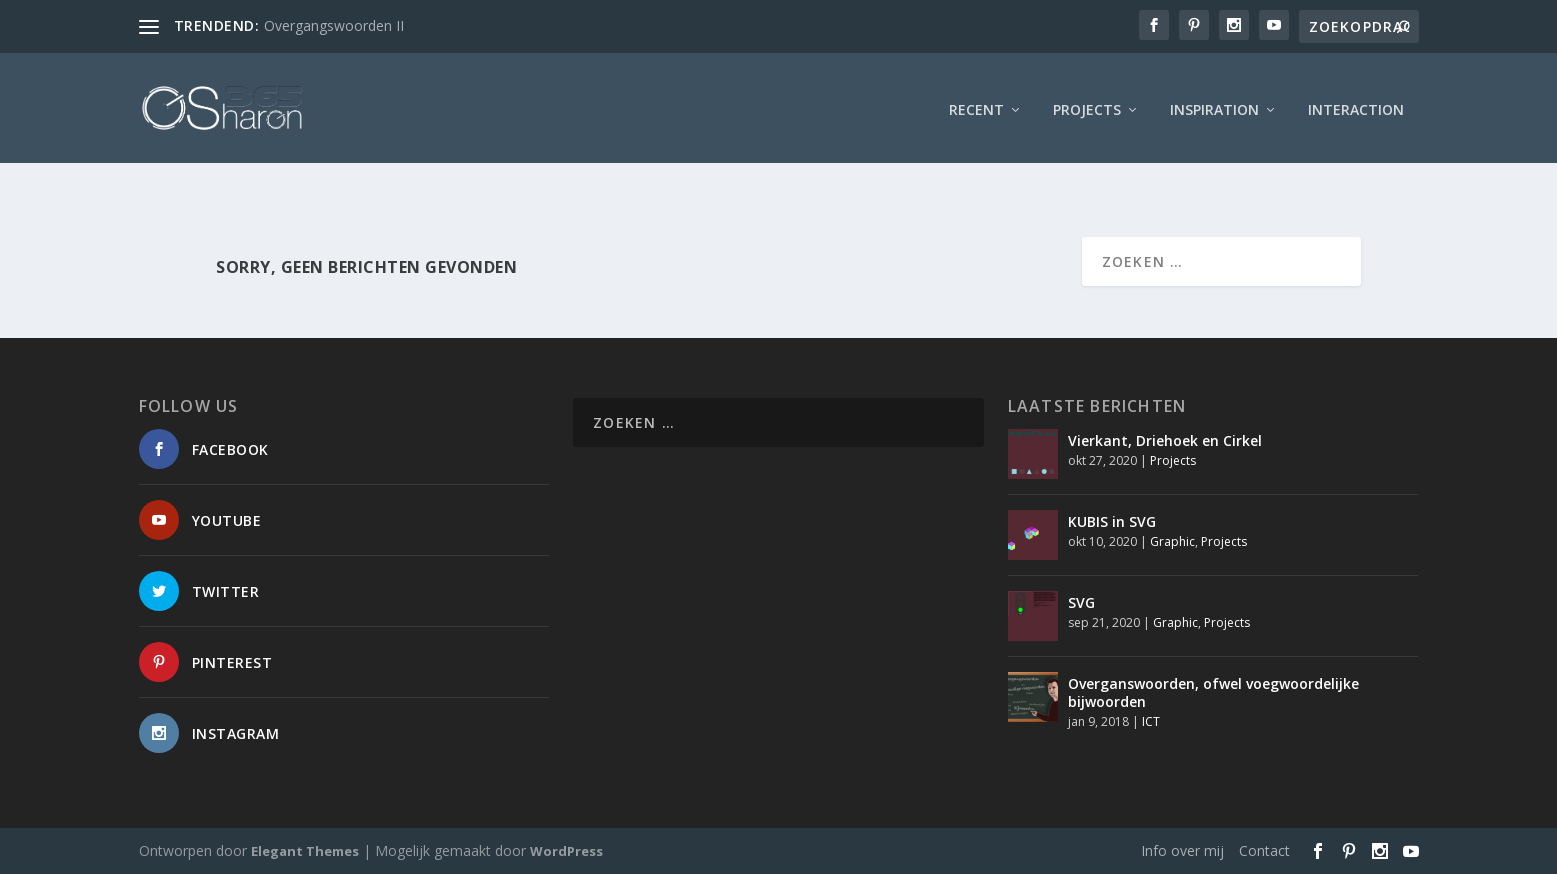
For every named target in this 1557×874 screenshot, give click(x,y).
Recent (976, 104)
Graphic (1172, 541)
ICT (1151, 721)
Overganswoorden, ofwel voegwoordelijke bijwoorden (1213, 692)
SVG (1081, 602)
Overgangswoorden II (334, 25)
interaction (1356, 104)
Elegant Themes (305, 851)
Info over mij (1182, 850)
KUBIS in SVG (1112, 521)
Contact (1264, 850)
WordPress (566, 851)
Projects (1087, 104)
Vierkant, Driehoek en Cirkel (1165, 440)
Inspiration (1214, 104)
